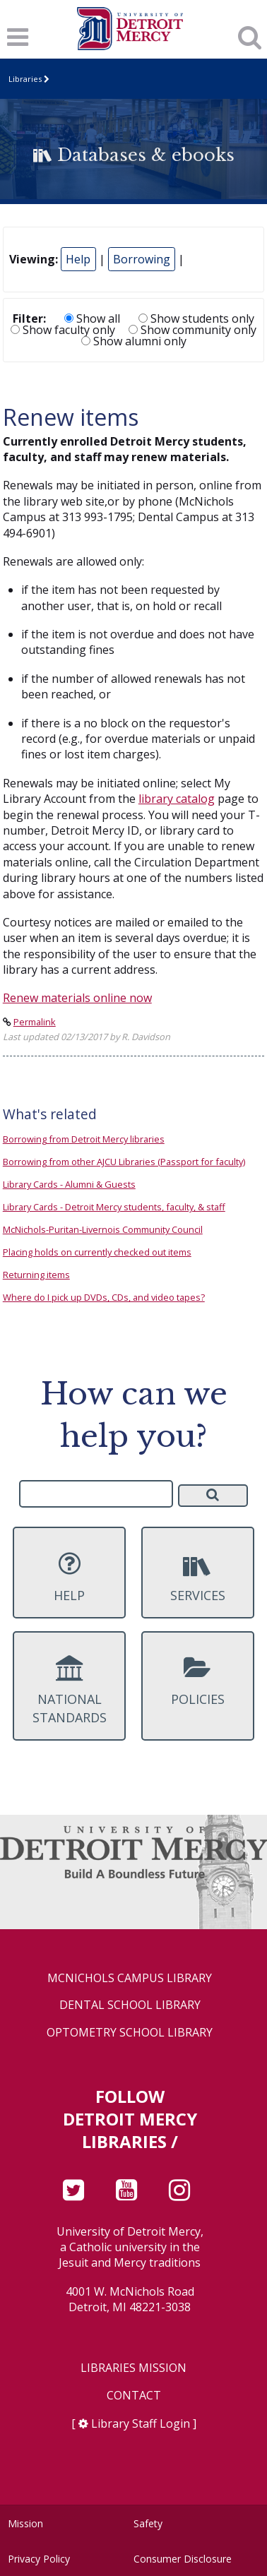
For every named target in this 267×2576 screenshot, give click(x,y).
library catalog (176, 798)
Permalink (34, 1021)
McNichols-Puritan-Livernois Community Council (103, 1229)
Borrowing (141, 259)
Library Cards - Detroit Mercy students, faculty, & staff (114, 1206)
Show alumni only (133, 341)
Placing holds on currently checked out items (97, 1252)
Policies (197, 1681)
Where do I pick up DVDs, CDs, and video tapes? (104, 1297)
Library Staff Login (140, 2423)
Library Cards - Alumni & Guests (69, 1184)
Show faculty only (63, 329)
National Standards (69, 1690)
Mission (25, 2523)
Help (78, 259)
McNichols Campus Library (129, 1978)
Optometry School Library (130, 2032)
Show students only (196, 318)
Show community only (192, 329)
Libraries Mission (133, 2368)
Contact (134, 2395)
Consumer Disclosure (183, 2558)
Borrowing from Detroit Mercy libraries (84, 1139)
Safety (148, 2523)
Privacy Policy (39, 2558)
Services (197, 1577)
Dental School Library (130, 2005)
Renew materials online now (77, 998)
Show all (92, 318)
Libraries (25, 78)
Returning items (36, 1274)
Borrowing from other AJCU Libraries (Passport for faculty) (124, 1161)
